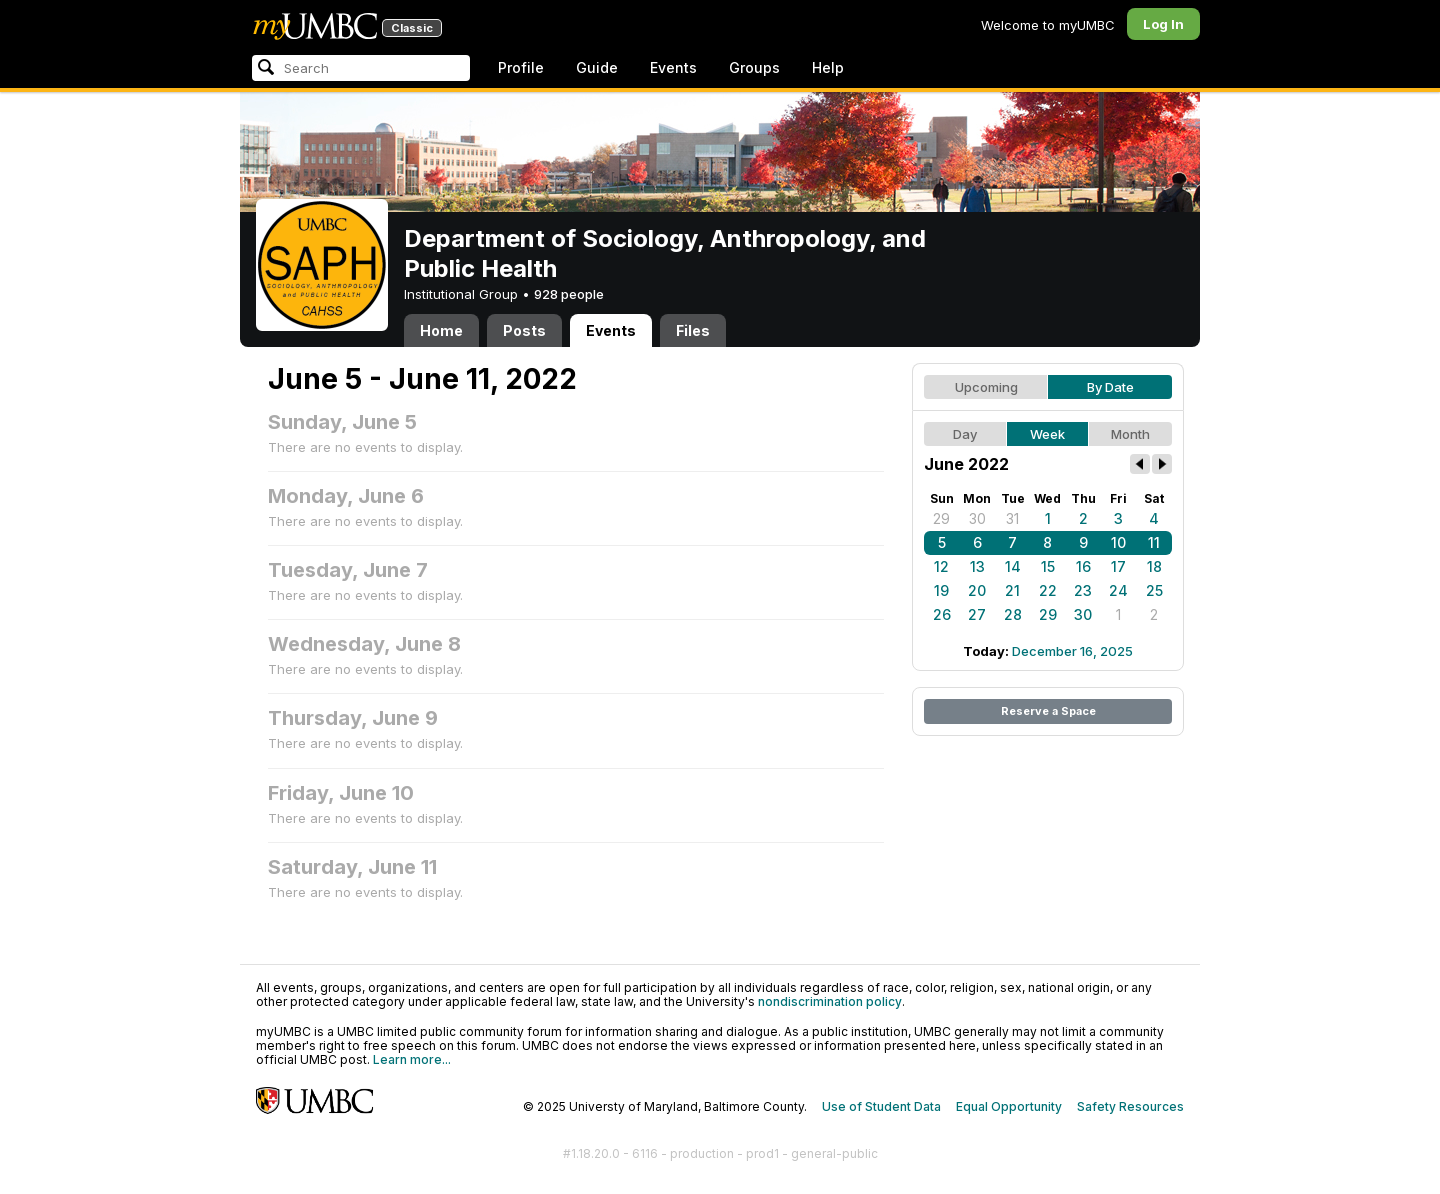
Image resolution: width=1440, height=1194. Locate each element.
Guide (597, 67)
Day (965, 434)
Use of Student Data (881, 1106)
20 (977, 590)
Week (1047, 434)
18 (1154, 566)
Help (828, 67)
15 (1048, 566)
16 (1083, 566)
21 (1012, 590)
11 (1154, 542)
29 (941, 518)
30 (977, 518)
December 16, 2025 (1072, 651)
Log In (1163, 24)
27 (977, 614)
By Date (1110, 387)
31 (1012, 518)
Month (1130, 434)
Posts (524, 330)
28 (1013, 614)
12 (941, 566)
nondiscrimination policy (830, 1001)
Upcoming (986, 387)
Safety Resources (1130, 1106)
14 (1013, 566)
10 (1118, 542)
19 (941, 590)
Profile (521, 67)
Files (693, 330)
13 (977, 566)
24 (1118, 590)
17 (1118, 566)
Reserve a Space (1048, 711)
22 (1048, 590)
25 (1154, 590)
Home (441, 330)
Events (673, 67)
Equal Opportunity (1009, 1106)
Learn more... (412, 1059)
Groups (754, 67)
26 (942, 614)
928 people (569, 294)
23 (1083, 590)
